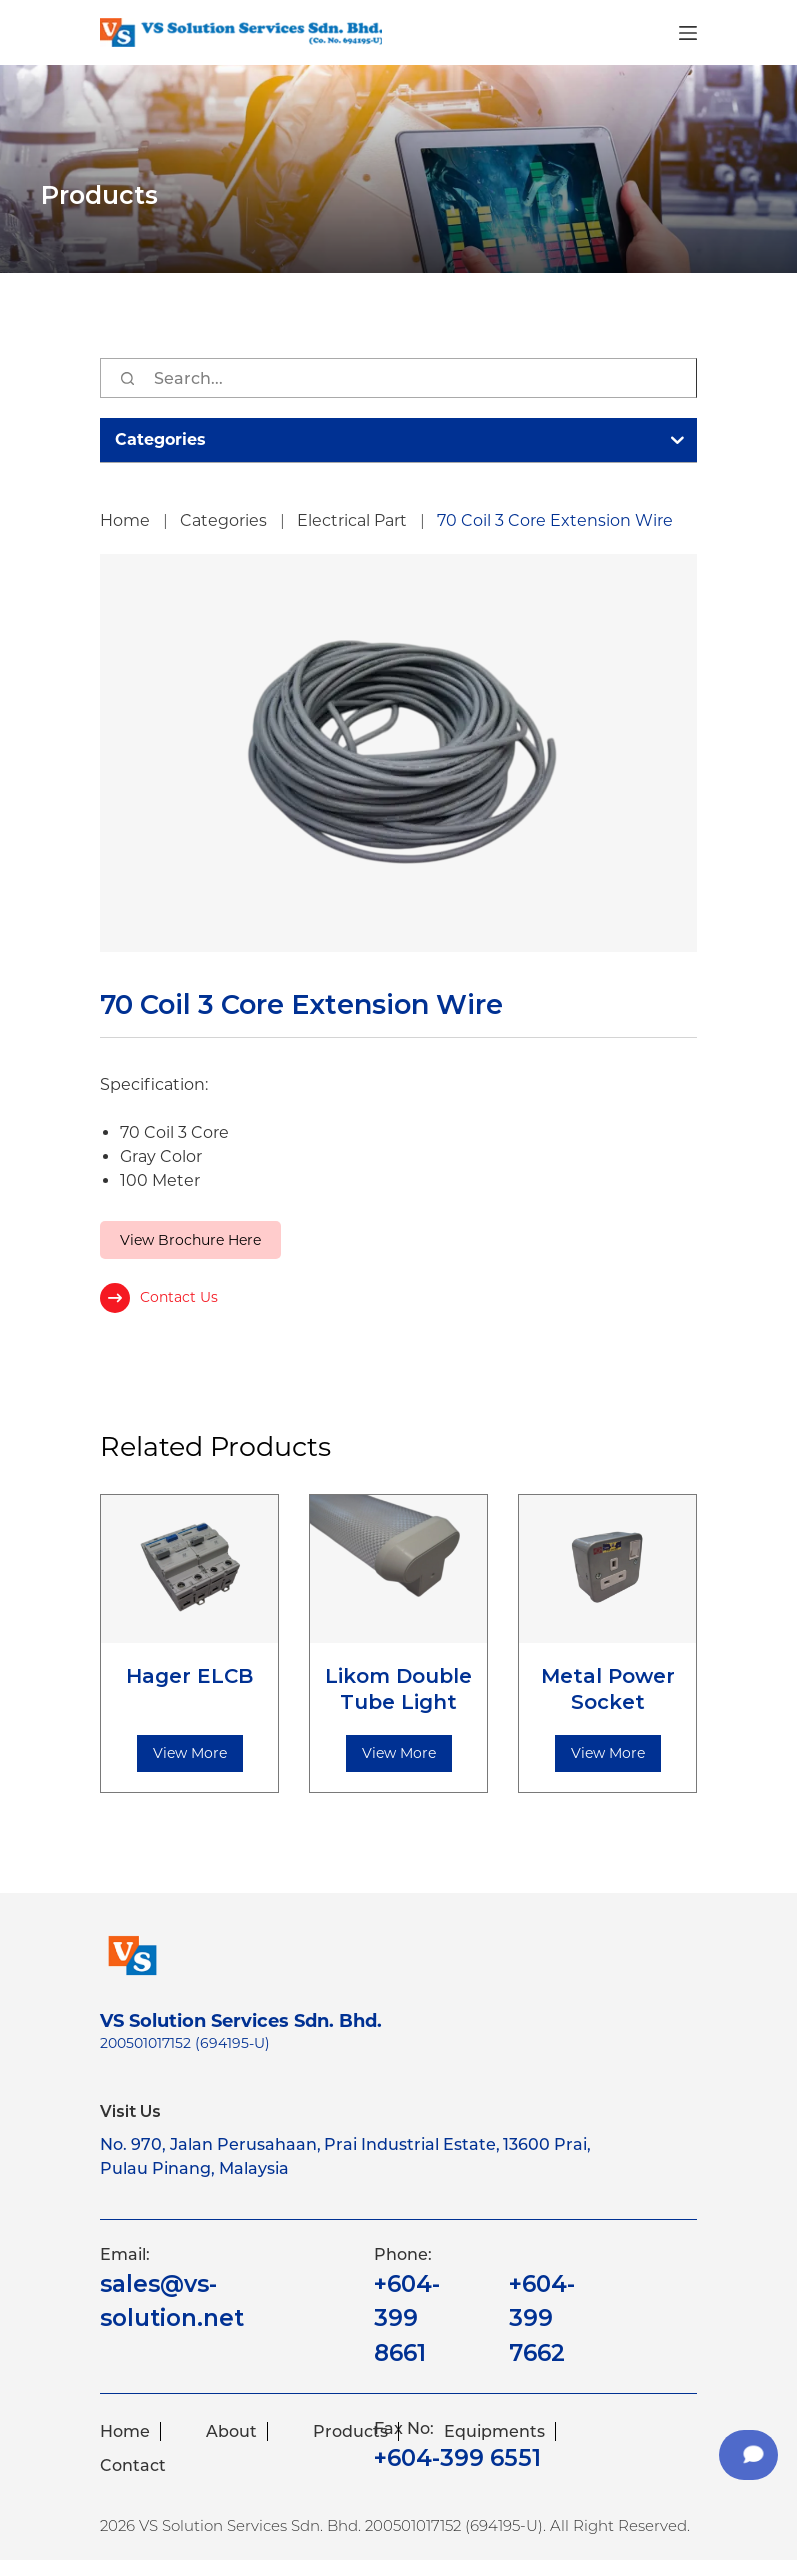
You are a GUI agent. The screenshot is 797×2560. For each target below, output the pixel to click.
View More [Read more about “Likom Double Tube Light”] (399, 1753)
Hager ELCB (189, 1676)
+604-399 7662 (542, 2318)
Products (350, 2431)
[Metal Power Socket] (607, 1569)
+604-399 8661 (407, 2318)
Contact (133, 2465)
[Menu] (688, 33)
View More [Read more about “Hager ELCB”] (190, 1753)
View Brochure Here (190, 1240)
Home (125, 2431)
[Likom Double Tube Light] (398, 1569)
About (231, 2431)
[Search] (127, 378)
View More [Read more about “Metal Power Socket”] (608, 1753)
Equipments (494, 2431)
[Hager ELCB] (189, 1569)
